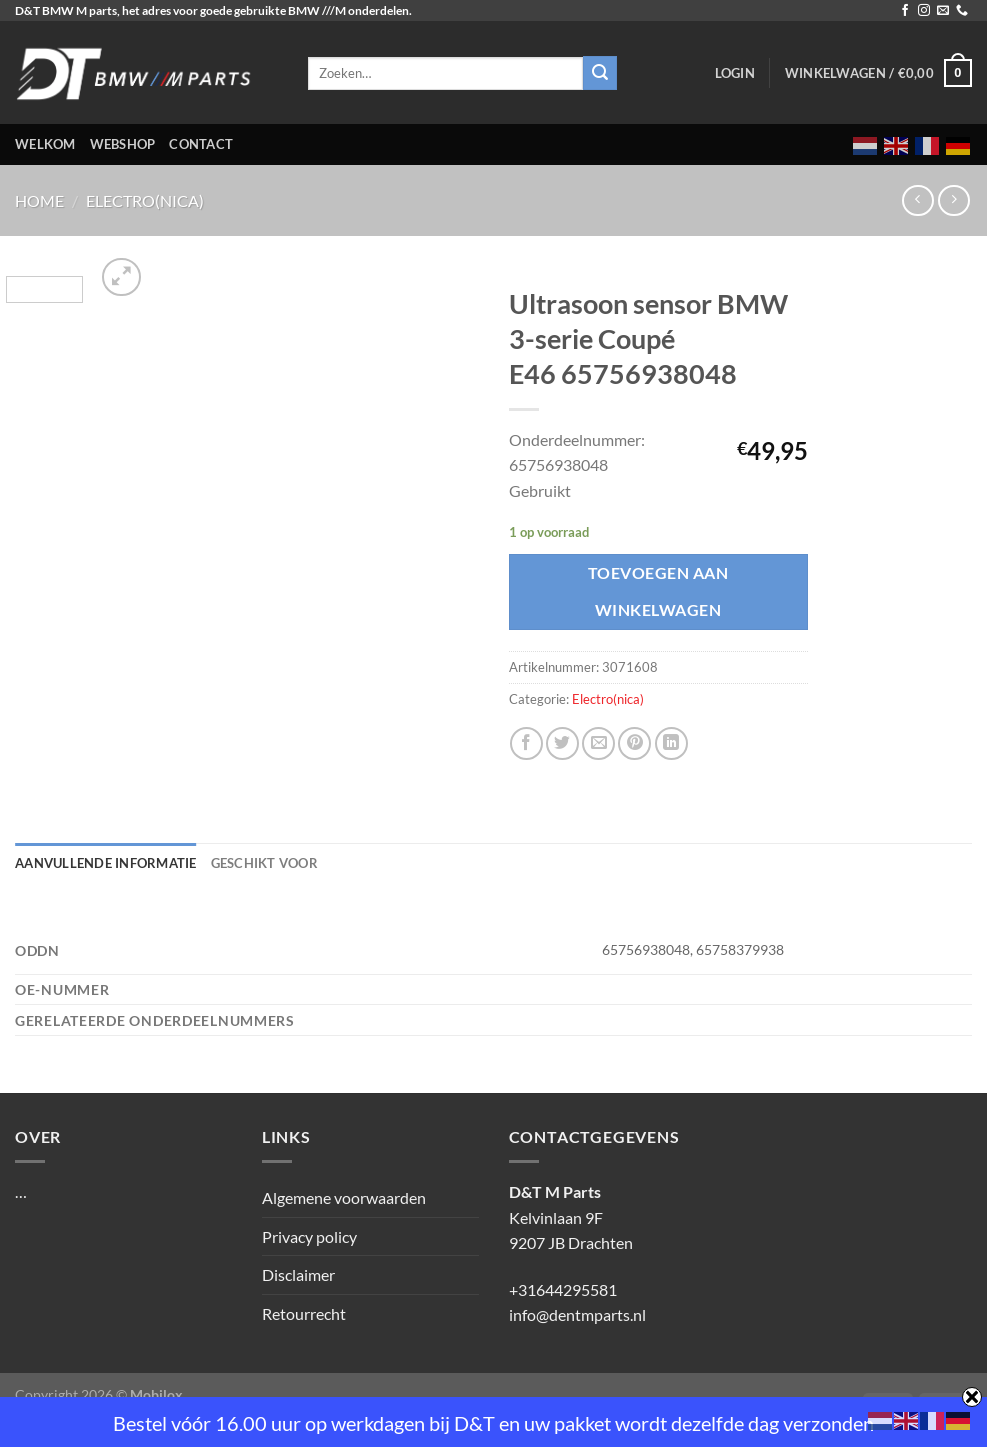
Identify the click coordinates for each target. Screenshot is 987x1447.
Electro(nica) (145, 200)
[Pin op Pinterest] (634, 743)
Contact (201, 144)
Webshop (123, 144)
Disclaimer (298, 1274)
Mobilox (156, 1394)
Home (39, 200)
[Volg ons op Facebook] (905, 11)
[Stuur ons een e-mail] (943, 11)
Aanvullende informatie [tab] (106, 863)
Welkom (45, 144)
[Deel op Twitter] (562, 743)
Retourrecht (304, 1313)
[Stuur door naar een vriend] (598, 743)
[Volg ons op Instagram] (924, 11)
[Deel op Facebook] (526, 743)
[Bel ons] (962, 11)
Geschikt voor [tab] (264, 863)
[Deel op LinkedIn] (671, 743)
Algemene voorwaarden (344, 1197)
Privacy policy (309, 1236)
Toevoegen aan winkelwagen (658, 591)
